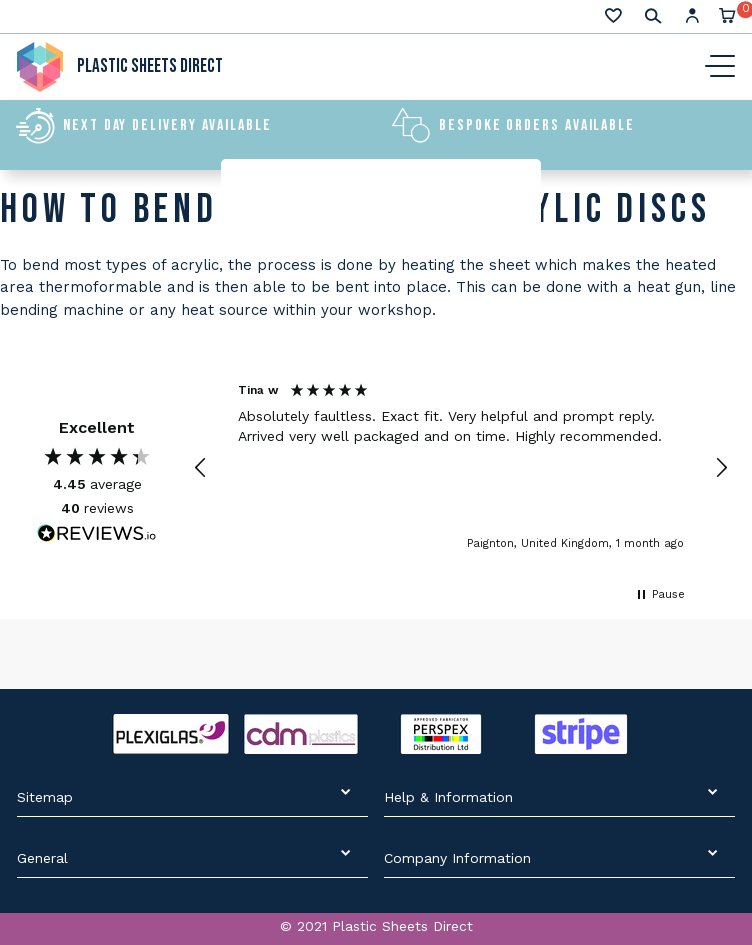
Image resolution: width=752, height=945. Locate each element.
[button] (201, 468)
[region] (461, 467)
